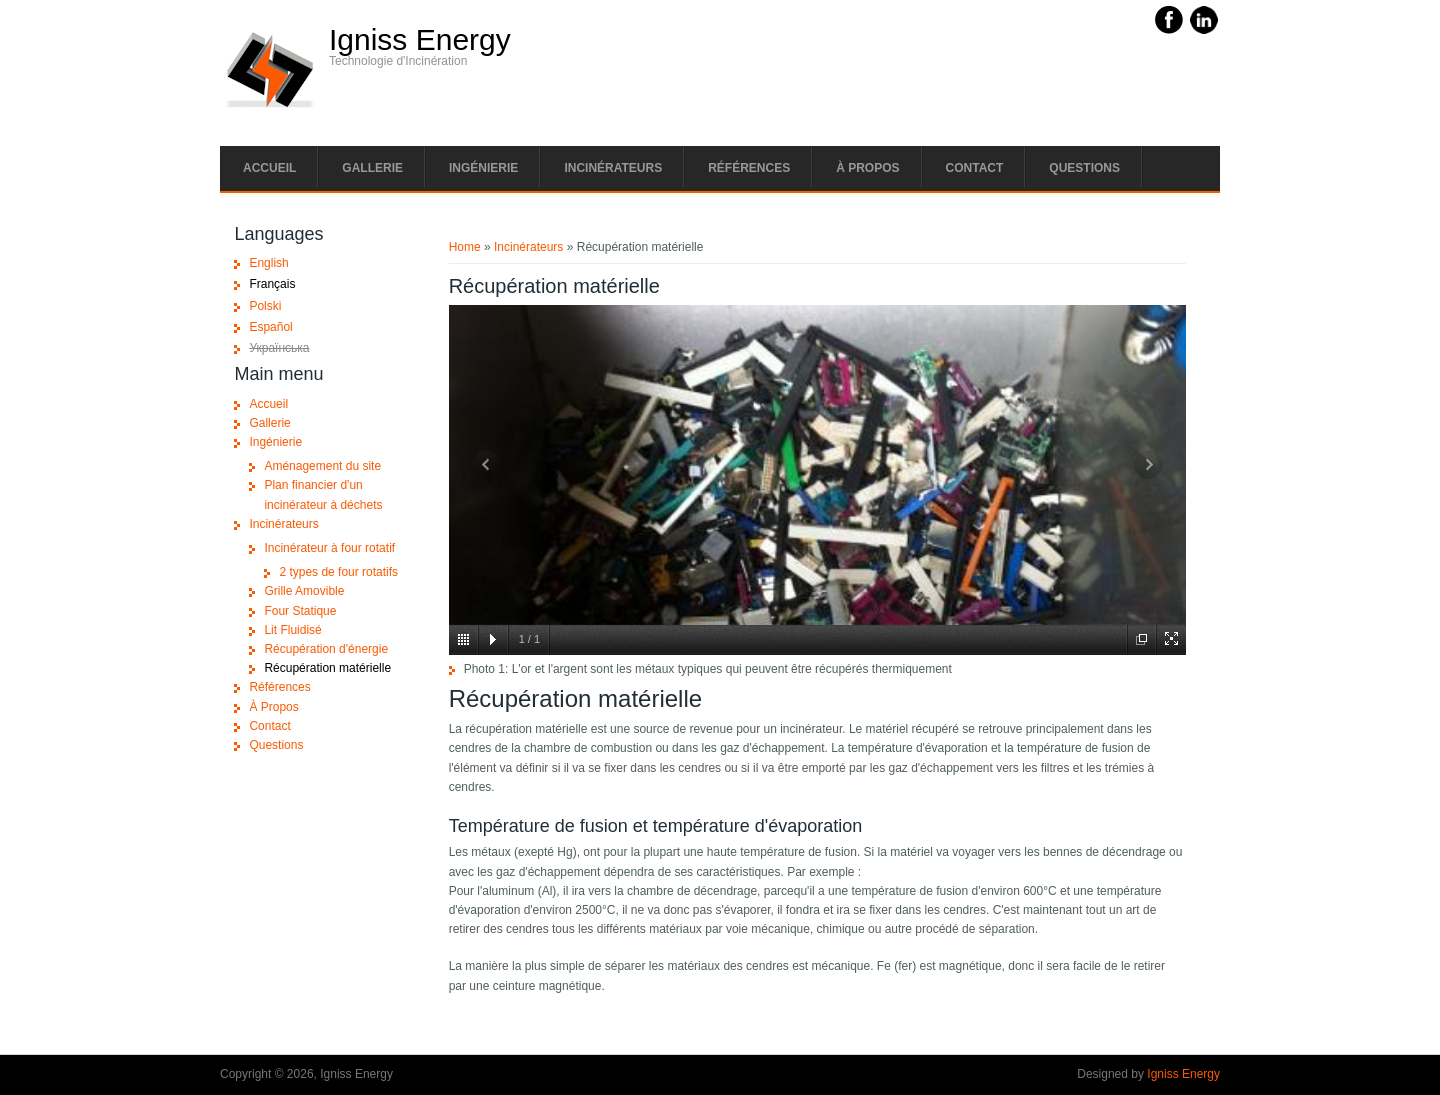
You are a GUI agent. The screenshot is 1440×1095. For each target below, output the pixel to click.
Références (749, 168)
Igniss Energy (420, 40)
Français (272, 284)
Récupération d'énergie (326, 649)
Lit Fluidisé (292, 630)
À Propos (867, 168)
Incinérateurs (613, 168)
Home (465, 247)
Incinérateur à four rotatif (329, 548)
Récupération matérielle (327, 668)
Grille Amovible (304, 591)
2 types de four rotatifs (338, 572)
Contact (975, 168)
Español (270, 327)
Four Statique (300, 611)
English (268, 263)
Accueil (269, 168)
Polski (265, 306)
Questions (1084, 168)
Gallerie (372, 168)
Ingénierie (483, 168)
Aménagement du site (322, 466)
